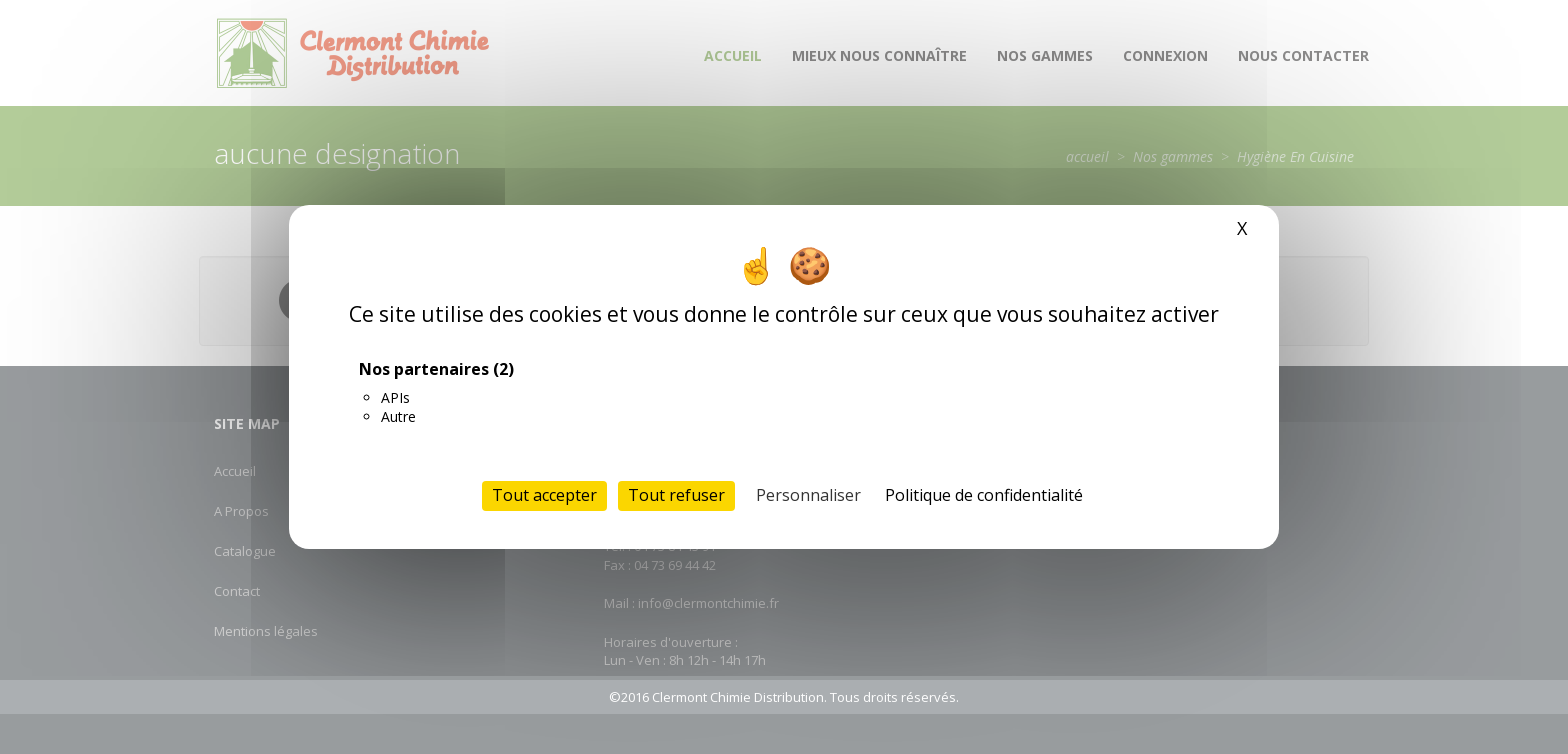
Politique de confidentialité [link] (984, 495)
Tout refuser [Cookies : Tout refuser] (676, 495)
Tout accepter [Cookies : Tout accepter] (544, 495)
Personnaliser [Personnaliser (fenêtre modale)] (808, 495)
